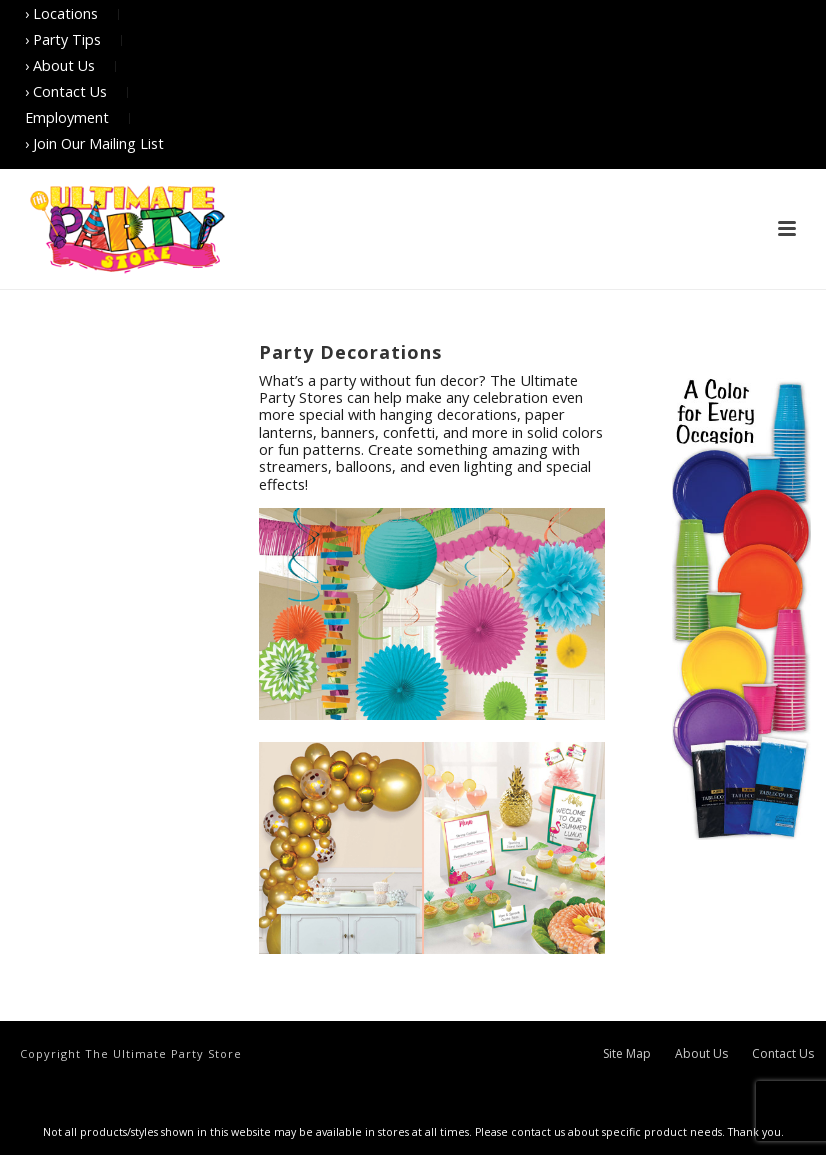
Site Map (627, 1054)
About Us (701, 1054)
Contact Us (783, 1054)
